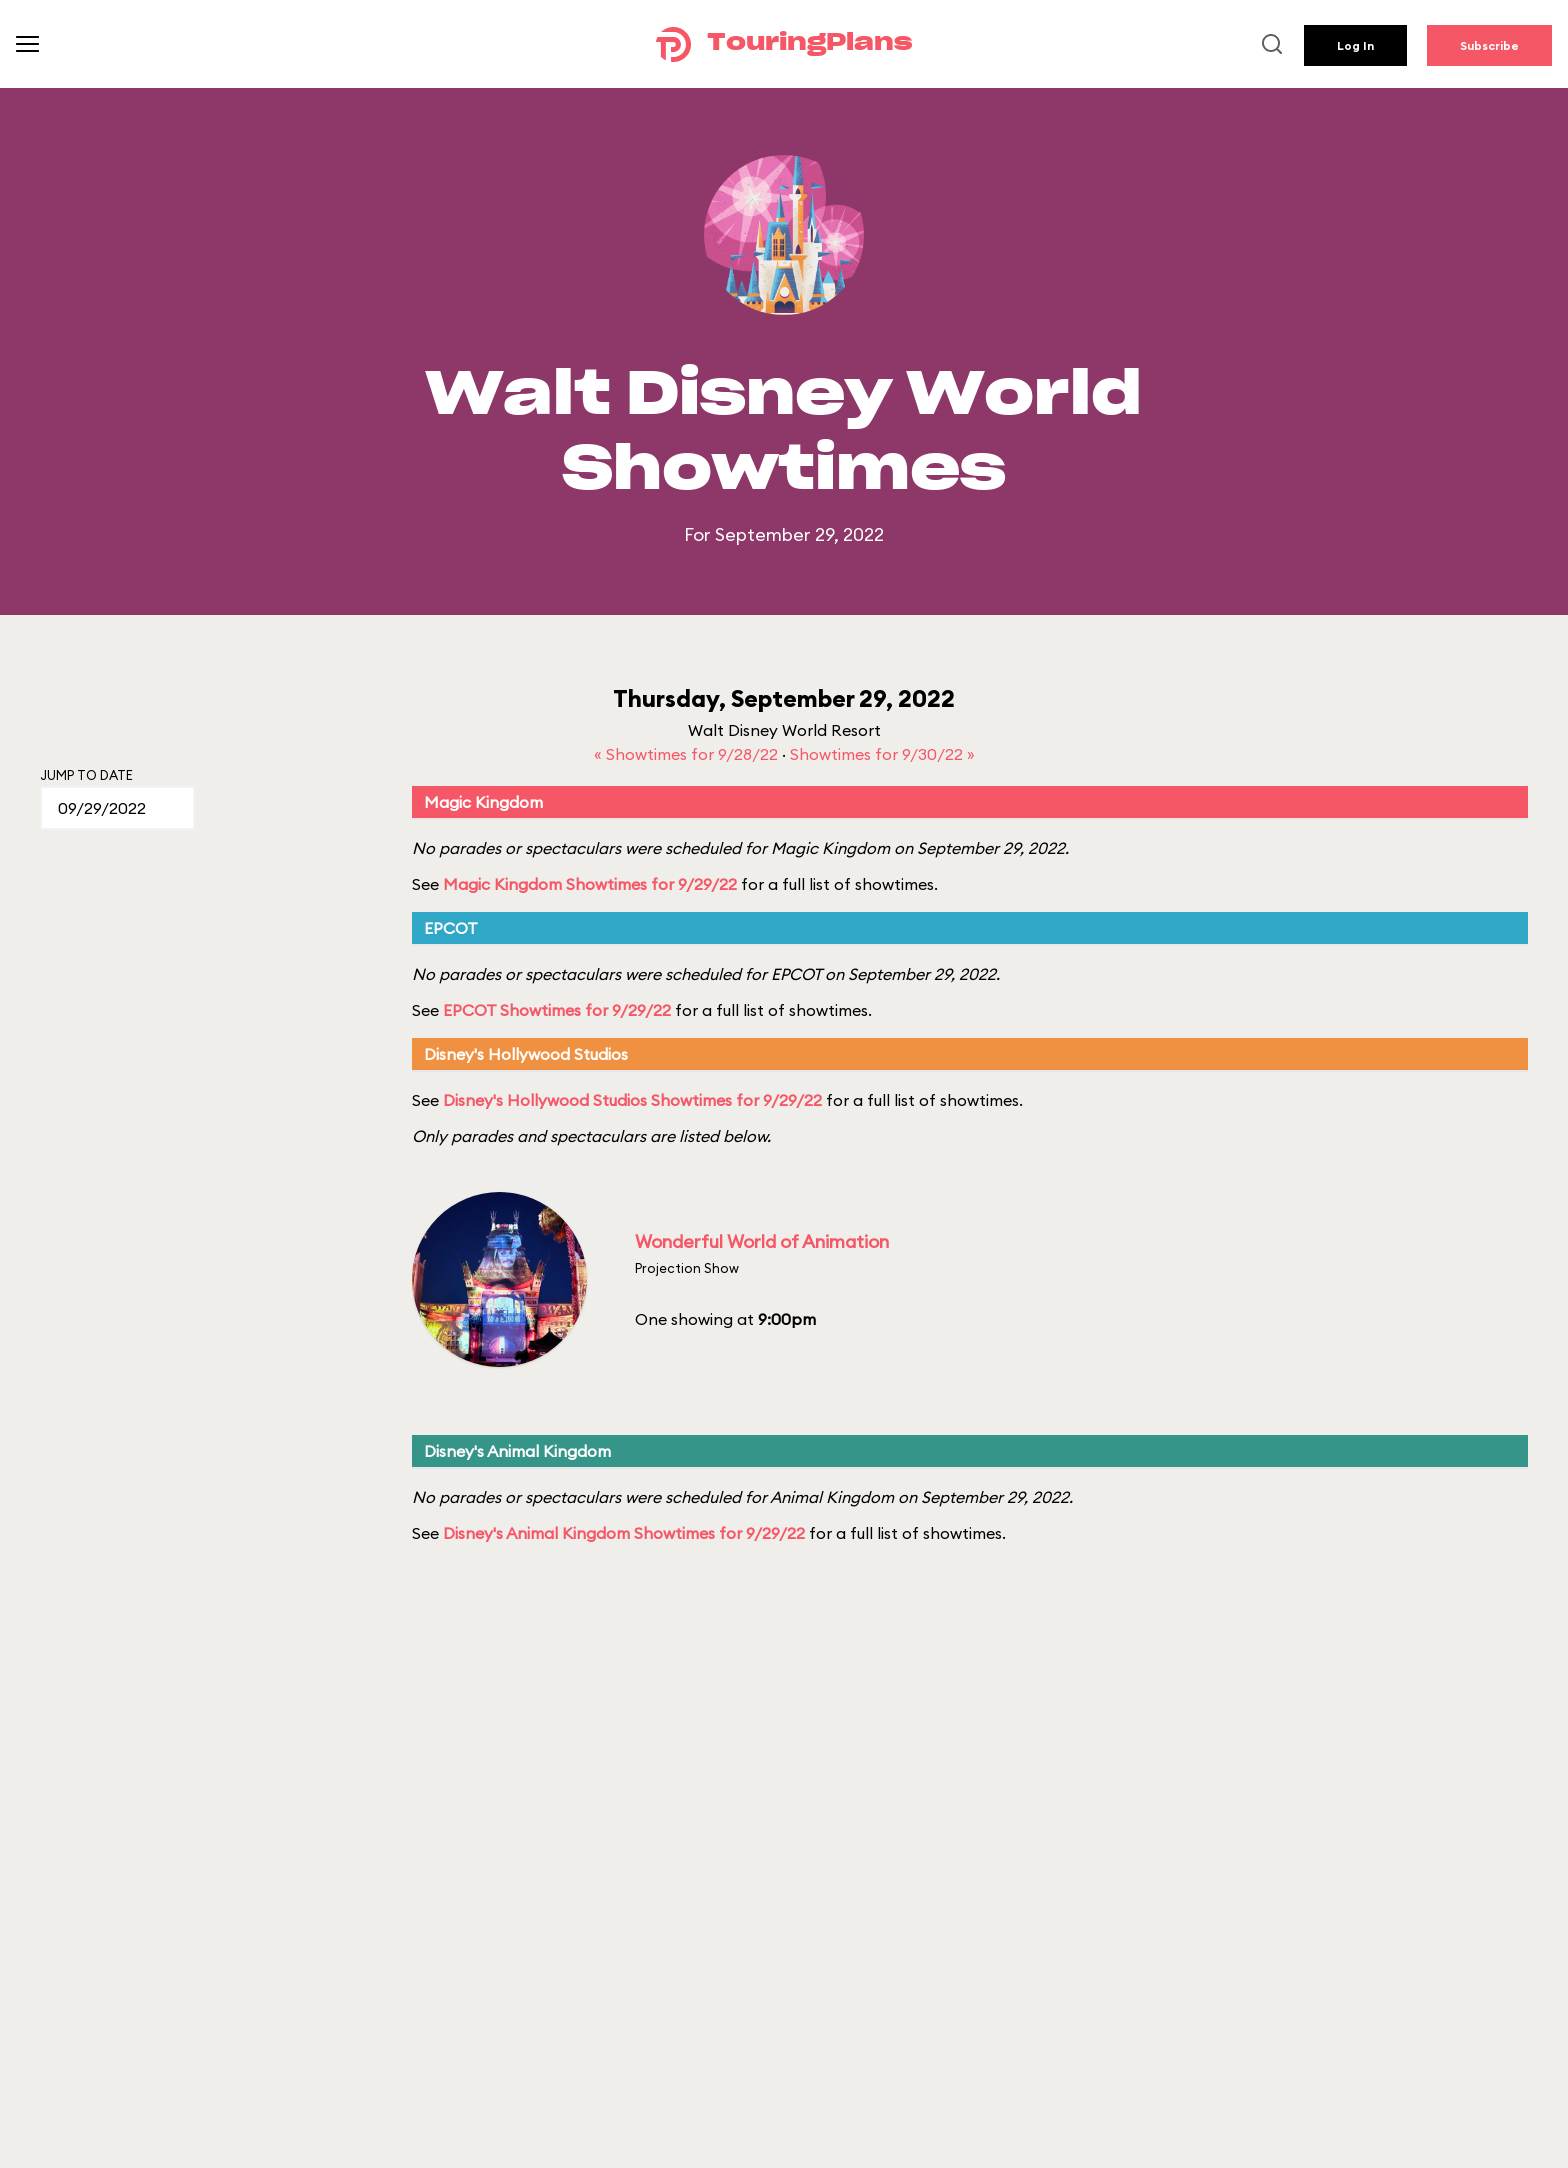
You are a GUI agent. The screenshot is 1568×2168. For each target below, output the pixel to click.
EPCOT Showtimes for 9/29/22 (557, 1010)
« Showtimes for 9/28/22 (688, 754)
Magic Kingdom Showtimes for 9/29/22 (590, 884)
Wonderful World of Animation (762, 1241)
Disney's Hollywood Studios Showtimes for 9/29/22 (632, 1100)
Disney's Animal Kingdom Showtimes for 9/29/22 (624, 1533)
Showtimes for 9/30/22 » (882, 754)
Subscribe (1489, 45)
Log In (1355, 45)
